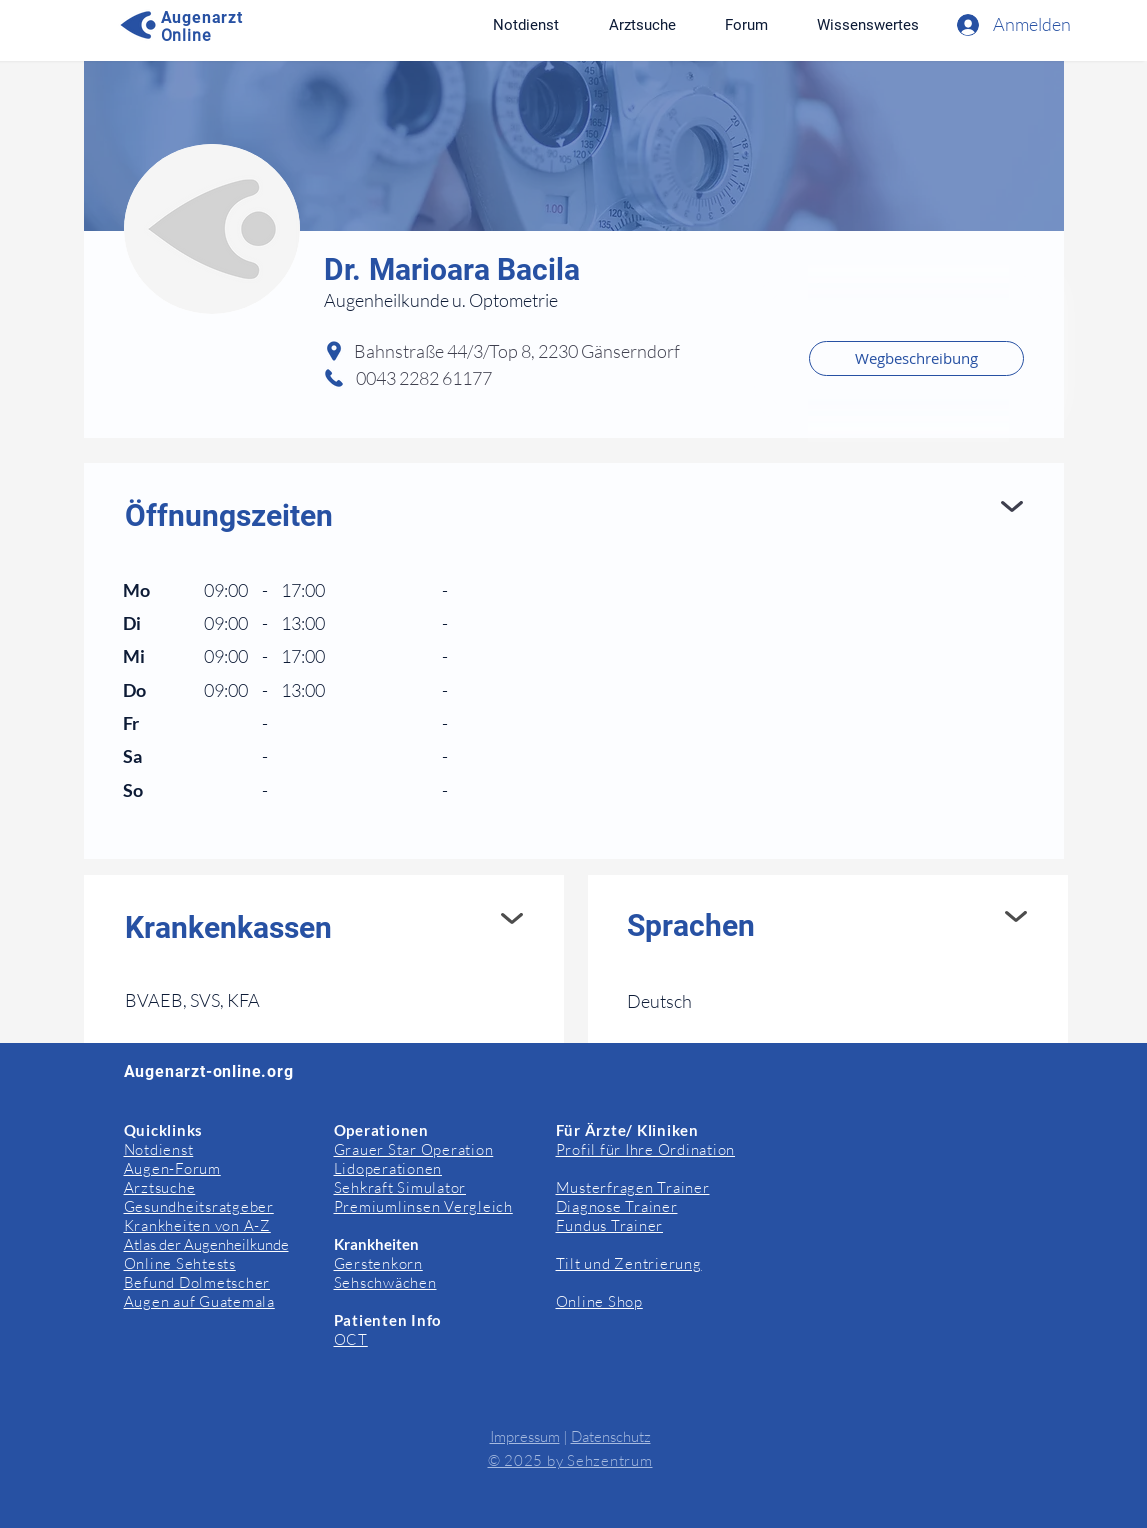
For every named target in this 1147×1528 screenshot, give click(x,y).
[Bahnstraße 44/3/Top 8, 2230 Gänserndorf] (574, 352)
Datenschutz (611, 1436)
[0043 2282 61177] (453, 379)
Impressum (525, 1436)
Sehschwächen (385, 1282)
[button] (868, 25)
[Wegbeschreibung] (916, 358)
